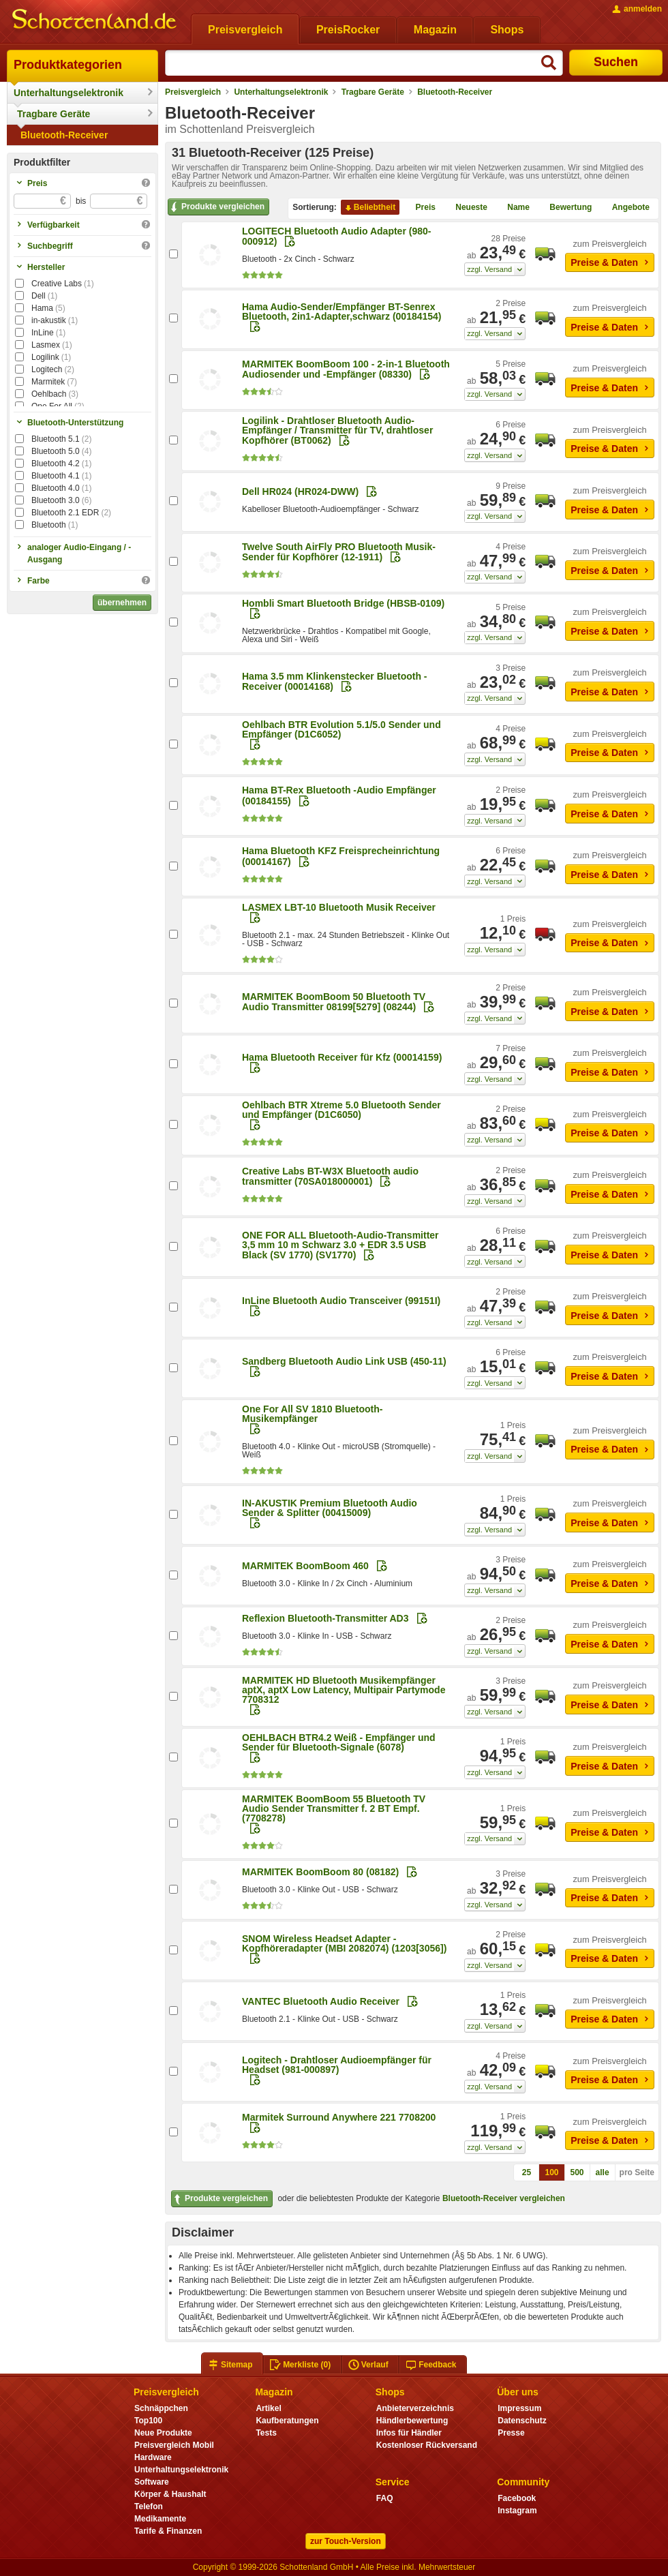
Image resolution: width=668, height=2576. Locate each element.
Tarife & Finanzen (168, 2531)
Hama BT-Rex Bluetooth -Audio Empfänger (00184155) (339, 795)
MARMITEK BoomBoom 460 (305, 1566)
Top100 (148, 2420)
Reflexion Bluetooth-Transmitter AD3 (325, 1618)
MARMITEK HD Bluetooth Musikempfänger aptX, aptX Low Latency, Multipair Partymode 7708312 (343, 1690)
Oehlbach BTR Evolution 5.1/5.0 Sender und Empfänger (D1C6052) (341, 729)
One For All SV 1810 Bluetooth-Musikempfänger (312, 1413)
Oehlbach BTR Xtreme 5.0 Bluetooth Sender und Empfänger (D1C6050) (341, 1109)
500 (577, 2172)
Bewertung (565, 207)
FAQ (384, 2498)
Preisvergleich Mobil (174, 2445)
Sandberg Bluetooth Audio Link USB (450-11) (344, 1361)
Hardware (153, 2457)
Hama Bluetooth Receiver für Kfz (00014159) (342, 1057)
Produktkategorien (68, 65)
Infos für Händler (409, 2433)
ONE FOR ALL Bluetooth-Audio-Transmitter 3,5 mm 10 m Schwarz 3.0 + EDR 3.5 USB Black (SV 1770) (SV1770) (340, 1245)
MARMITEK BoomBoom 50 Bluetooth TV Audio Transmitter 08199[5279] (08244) (333, 1001)
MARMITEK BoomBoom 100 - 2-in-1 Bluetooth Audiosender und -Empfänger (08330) (346, 369)
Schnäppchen (161, 2408)
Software (151, 2482)
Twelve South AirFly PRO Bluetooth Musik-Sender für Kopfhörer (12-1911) (339, 551)
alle (602, 2172)
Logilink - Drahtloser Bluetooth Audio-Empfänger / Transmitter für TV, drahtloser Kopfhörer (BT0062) (337, 430)
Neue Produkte (163, 2433)
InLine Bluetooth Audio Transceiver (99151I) (341, 1300)
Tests (266, 2433)
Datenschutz (522, 2420)
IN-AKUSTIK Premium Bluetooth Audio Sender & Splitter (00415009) (329, 1507)
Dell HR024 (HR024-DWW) (300, 491)
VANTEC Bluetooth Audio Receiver (320, 2001)
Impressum (519, 2408)
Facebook (517, 2498)
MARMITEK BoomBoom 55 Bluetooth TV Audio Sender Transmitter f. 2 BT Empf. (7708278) (333, 1808)
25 (526, 2172)
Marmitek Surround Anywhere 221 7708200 (339, 2117)
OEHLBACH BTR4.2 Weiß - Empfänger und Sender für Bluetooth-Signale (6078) (339, 1742)
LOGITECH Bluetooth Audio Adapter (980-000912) (336, 236)
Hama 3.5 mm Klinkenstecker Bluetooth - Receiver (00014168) (334, 681)
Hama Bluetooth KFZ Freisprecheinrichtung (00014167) (341, 855)
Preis (420, 207)
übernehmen (122, 602)
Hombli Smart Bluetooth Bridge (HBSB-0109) (343, 603)
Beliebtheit (369, 207)
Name (513, 207)
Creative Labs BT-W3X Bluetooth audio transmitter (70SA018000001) (330, 1176)
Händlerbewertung (412, 2420)
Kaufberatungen (287, 2420)
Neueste (465, 207)
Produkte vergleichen (216, 207)
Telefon (148, 2506)
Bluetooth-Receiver (64, 135)
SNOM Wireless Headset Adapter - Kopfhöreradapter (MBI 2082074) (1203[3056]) (344, 1943)
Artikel (268, 2408)
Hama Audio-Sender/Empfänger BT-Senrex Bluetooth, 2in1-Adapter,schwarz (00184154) (342, 311)
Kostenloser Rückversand (426, 2445)
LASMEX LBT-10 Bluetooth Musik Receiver (339, 907)
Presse (511, 2433)
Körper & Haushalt (170, 2494)
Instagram (517, 2510)
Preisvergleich (193, 92)
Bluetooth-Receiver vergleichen (503, 2198)
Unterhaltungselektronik (68, 92)
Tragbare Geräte (53, 113)
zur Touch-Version (345, 2541)
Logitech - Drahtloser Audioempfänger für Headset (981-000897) (336, 2064)
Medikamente (160, 2519)
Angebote (625, 207)
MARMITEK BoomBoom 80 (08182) (320, 1872)
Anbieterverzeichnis (415, 2408)
